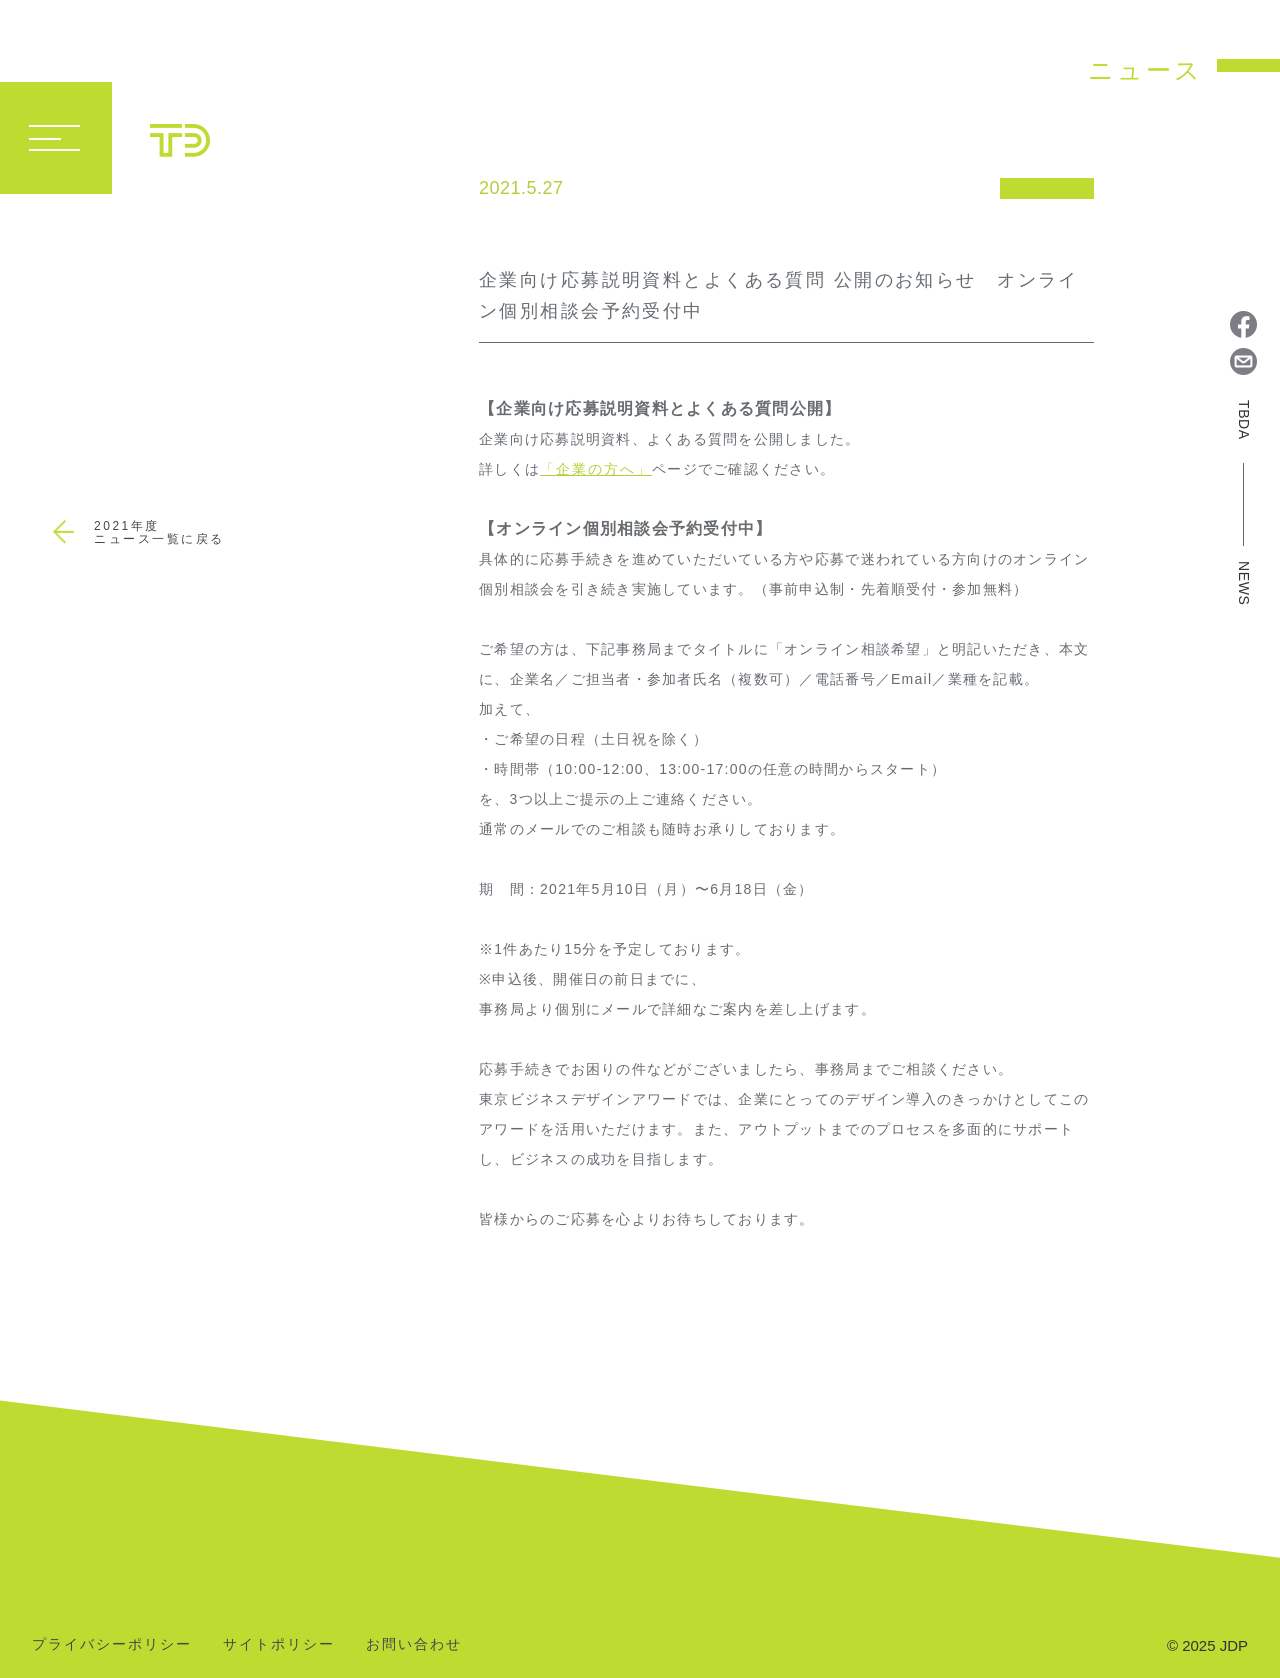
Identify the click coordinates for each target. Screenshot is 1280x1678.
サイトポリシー (279, 1644)
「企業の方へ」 (596, 469)
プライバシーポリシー (112, 1644)
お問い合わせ (414, 1644)
